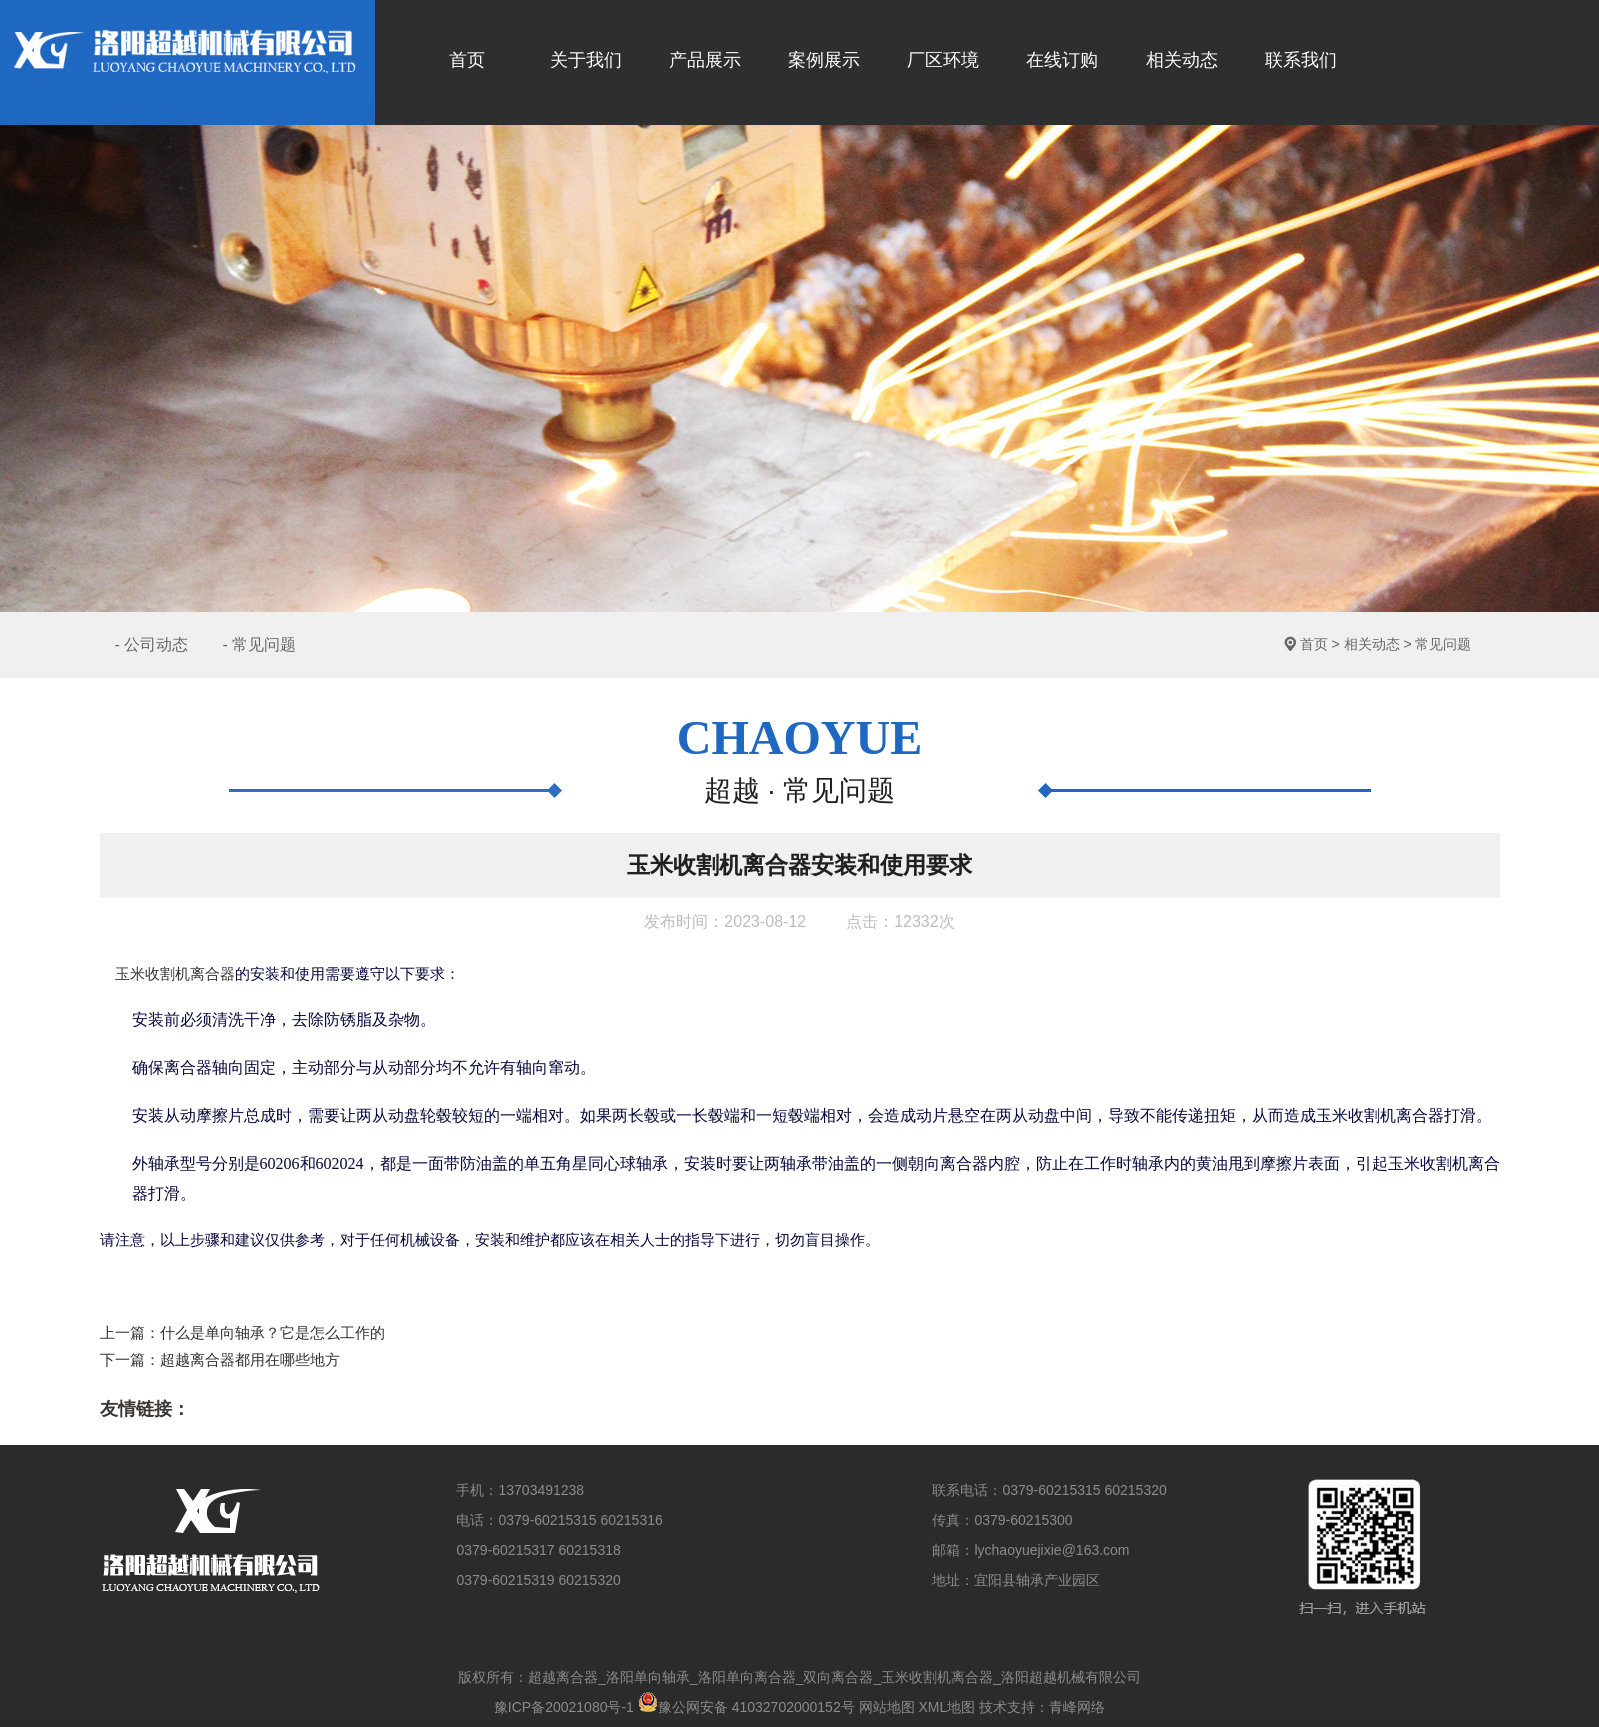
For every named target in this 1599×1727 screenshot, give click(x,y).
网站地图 (887, 1707)
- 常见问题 (259, 644)
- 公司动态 (152, 644)
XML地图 (946, 1707)
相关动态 (1372, 644)
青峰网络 (1077, 1707)
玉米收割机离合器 (175, 974)
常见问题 (1443, 644)
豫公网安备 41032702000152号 (746, 1707)
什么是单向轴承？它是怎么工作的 (272, 1332)
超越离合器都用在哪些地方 (250, 1359)
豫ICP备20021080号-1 (564, 1707)
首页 (1314, 644)
